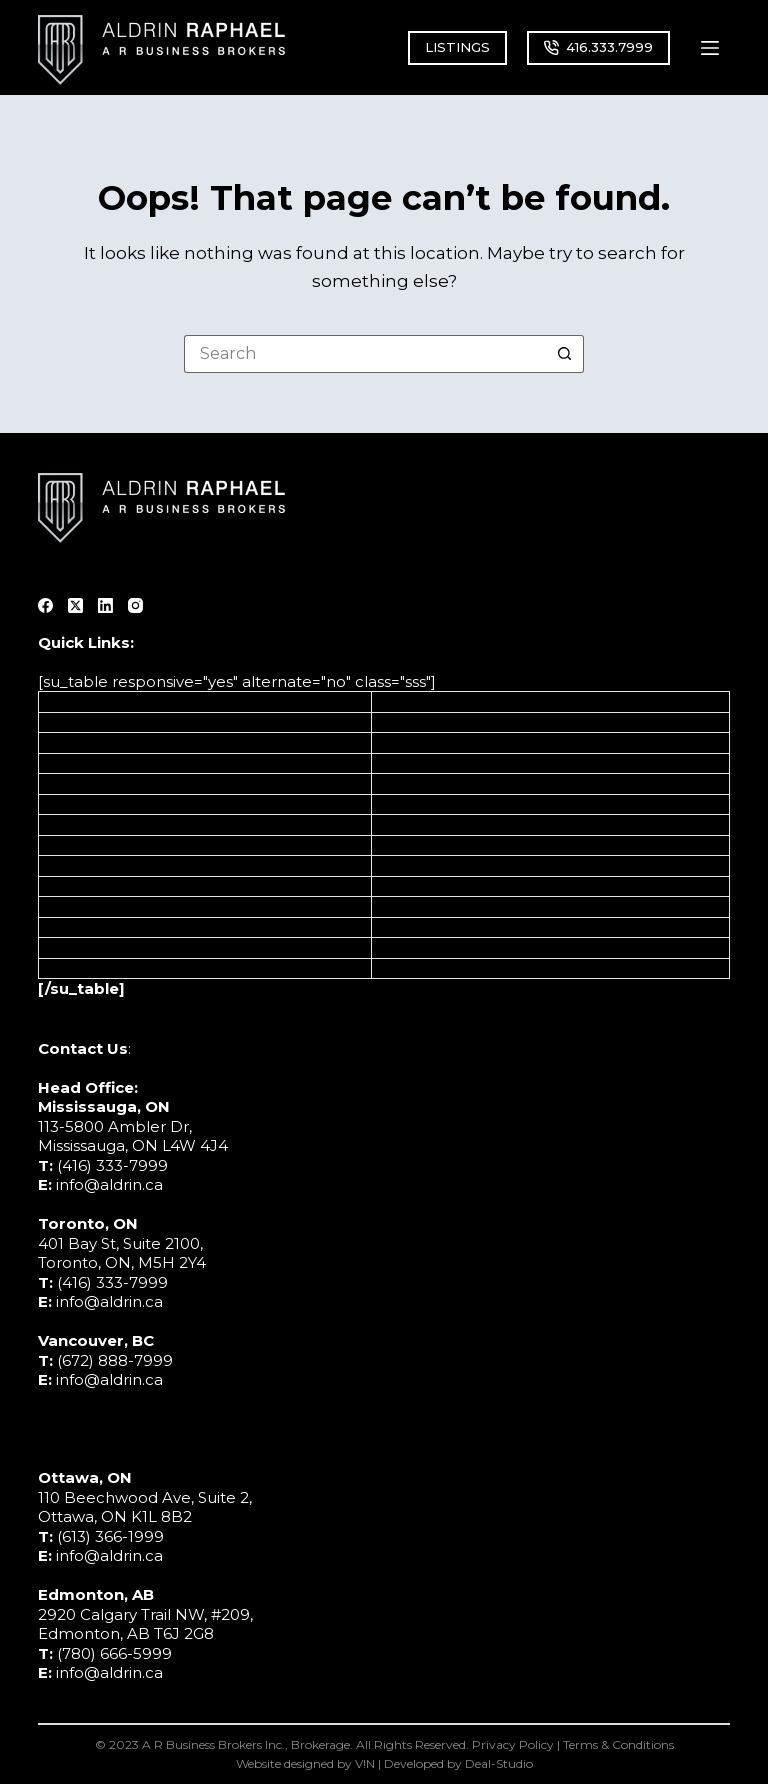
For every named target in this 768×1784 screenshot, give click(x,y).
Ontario (400, 722)
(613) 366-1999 (110, 1536)
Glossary (70, 927)
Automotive (417, 763)
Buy (54, 742)
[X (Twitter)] (75, 605)
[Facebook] (45, 605)
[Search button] (565, 354)
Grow (59, 763)
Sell (52, 722)
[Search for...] (365, 354)
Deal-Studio (499, 1763)
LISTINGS (457, 47)
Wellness (406, 947)
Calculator (78, 824)
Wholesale (412, 968)
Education (410, 886)
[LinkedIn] (105, 605)
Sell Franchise (91, 865)
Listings (66, 701)
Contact (69, 906)
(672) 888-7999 (115, 1360)
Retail (393, 906)
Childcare (408, 927)
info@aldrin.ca (109, 1184)
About (63, 886)
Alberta (400, 701)
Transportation (427, 804)
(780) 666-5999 (114, 1653)
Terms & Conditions (618, 1744)
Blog (57, 947)
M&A (57, 804)
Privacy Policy (513, 1744)
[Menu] (710, 48)
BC (383, 742)
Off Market (80, 845)
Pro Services (418, 865)
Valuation (74, 783)
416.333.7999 (598, 47)
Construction (421, 845)
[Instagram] (135, 605)
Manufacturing (428, 783)
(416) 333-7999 (112, 1165)
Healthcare (415, 824)
